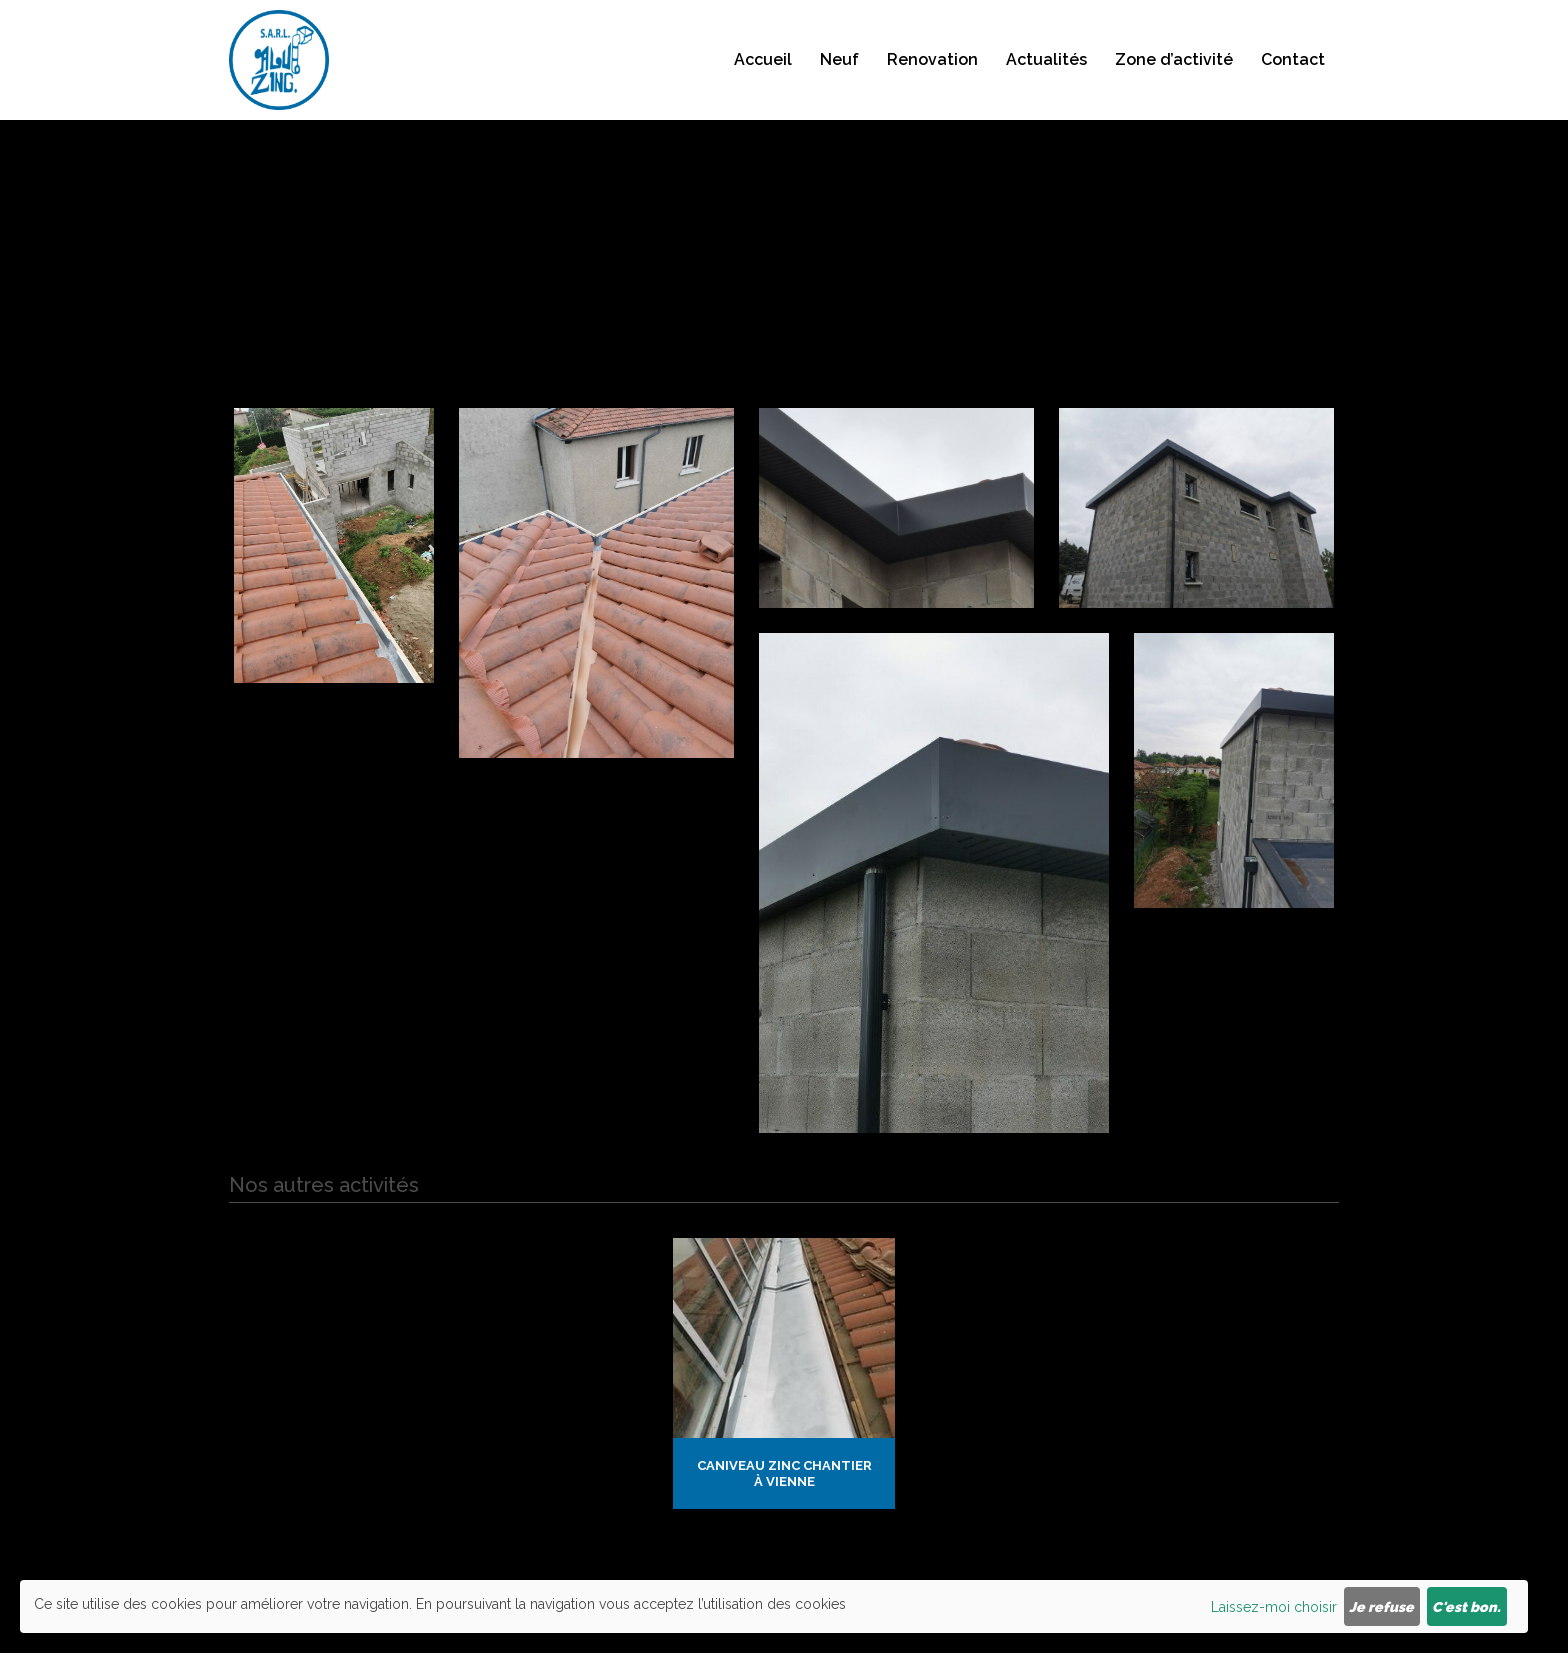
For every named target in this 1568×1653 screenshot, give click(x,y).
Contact (1293, 80)
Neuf (839, 80)
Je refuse (1381, 1607)
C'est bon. (1466, 1607)
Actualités (1046, 80)
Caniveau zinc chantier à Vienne (784, 1473)
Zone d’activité (1174, 80)
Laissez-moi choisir (1274, 1607)
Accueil (763, 80)
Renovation (932, 80)
